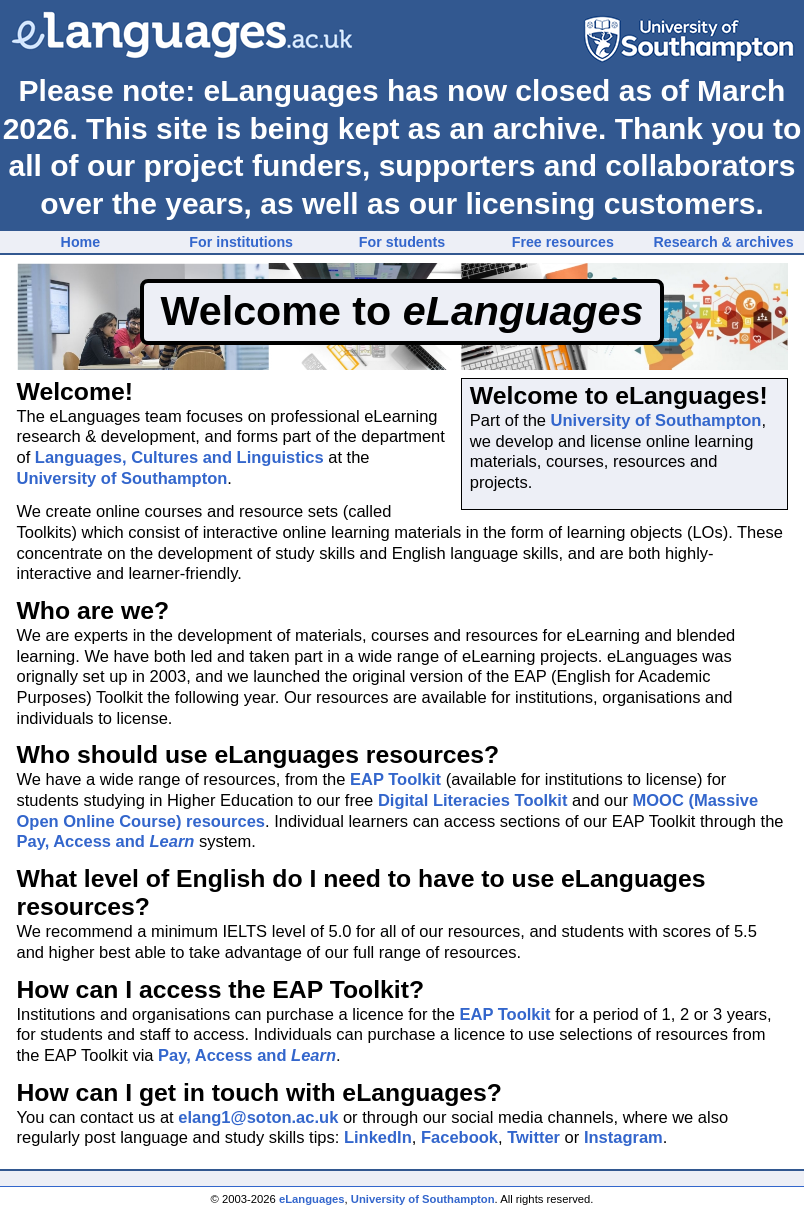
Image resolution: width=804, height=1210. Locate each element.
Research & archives (723, 242)
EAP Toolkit (395, 779)
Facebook (459, 1137)
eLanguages (312, 1199)
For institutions (241, 242)
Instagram (623, 1137)
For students (402, 242)
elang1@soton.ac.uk (258, 1117)
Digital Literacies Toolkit (472, 800)
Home (81, 242)
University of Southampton (656, 420)
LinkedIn (378, 1137)
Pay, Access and (106, 841)
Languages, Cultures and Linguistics (179, 457)
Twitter (533, 1137)
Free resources (563, 242)
